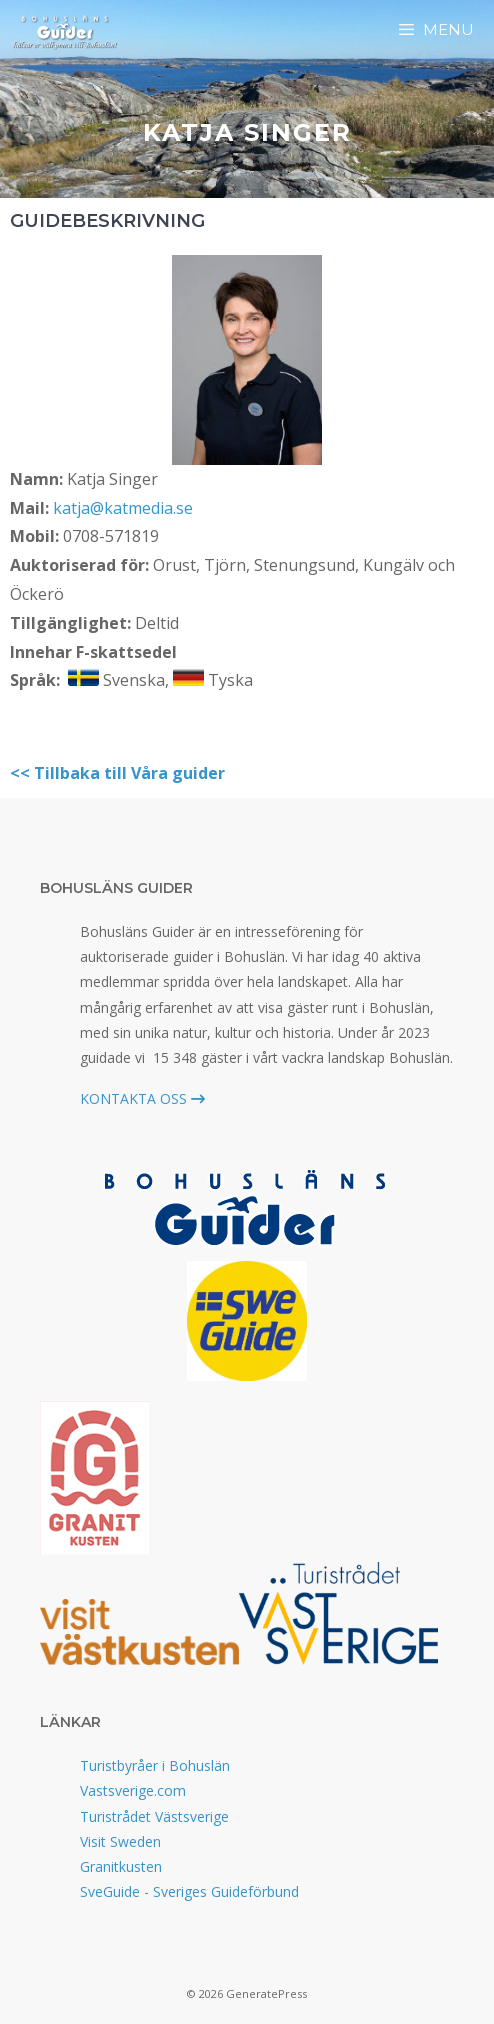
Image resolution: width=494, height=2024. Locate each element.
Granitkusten (121, 1866)
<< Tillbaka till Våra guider (117, 773)
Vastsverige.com (133, 1790)
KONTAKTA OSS (142, 1098)
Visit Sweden (120, 1841)
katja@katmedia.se (123, 508)
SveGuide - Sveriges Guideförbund (189, 1891)
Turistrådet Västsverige (154, 1816)
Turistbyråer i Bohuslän (155, 1765)
